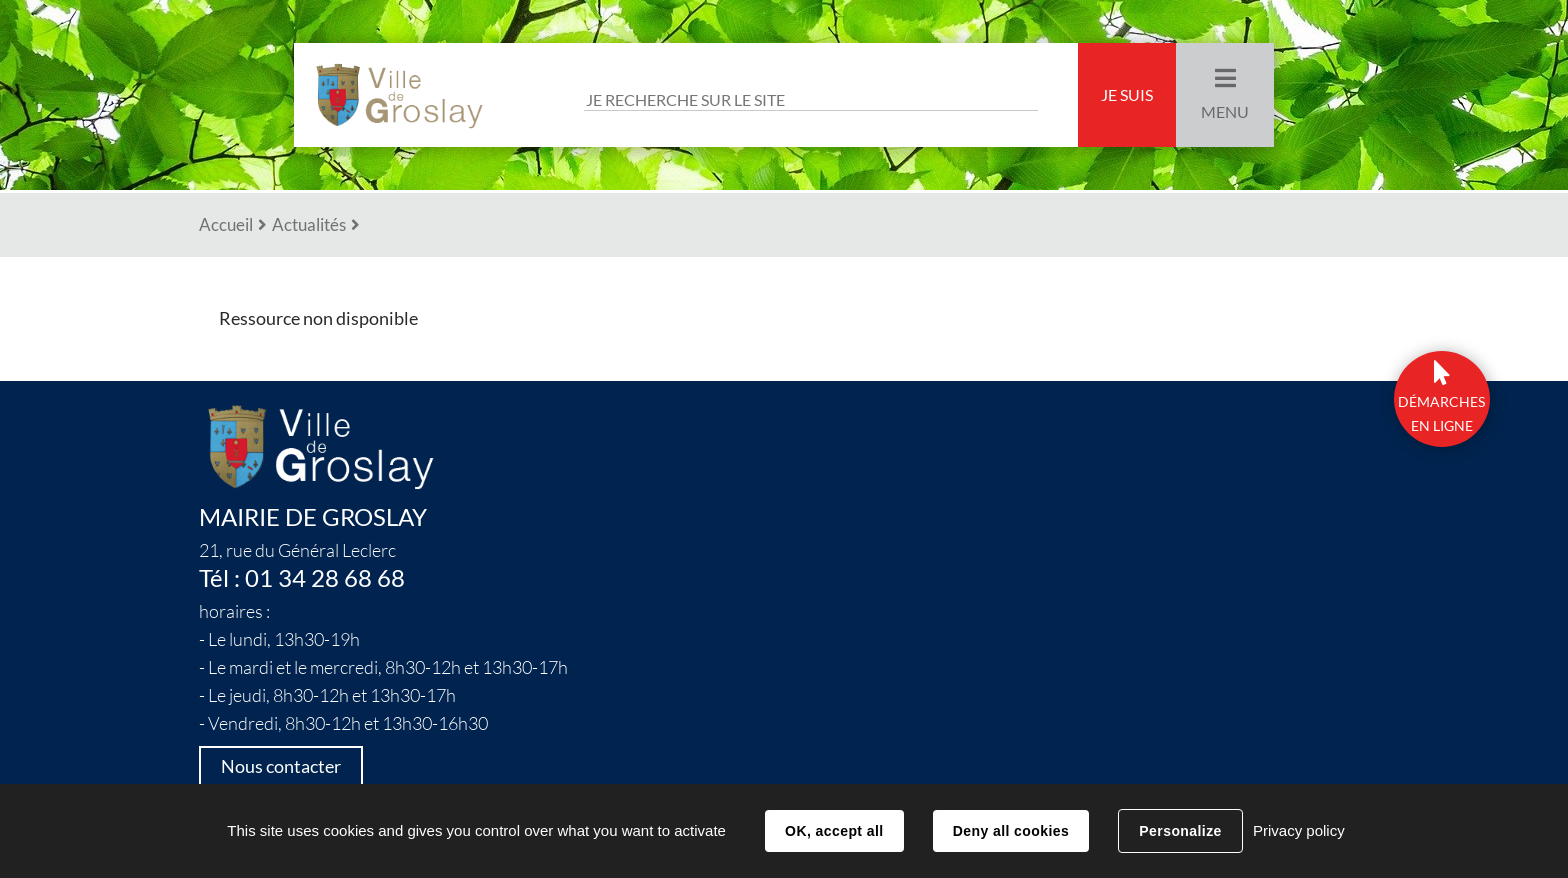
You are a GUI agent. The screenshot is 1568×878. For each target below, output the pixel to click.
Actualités (309, 224)
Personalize (1180, 831)
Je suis (1127, 95)
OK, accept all (834, 831)
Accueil (226, 224)
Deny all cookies (1011, 831)
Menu (1225, 112)
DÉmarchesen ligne (1441, 414)
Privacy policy (1299, 830)
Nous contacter (281, 766)
